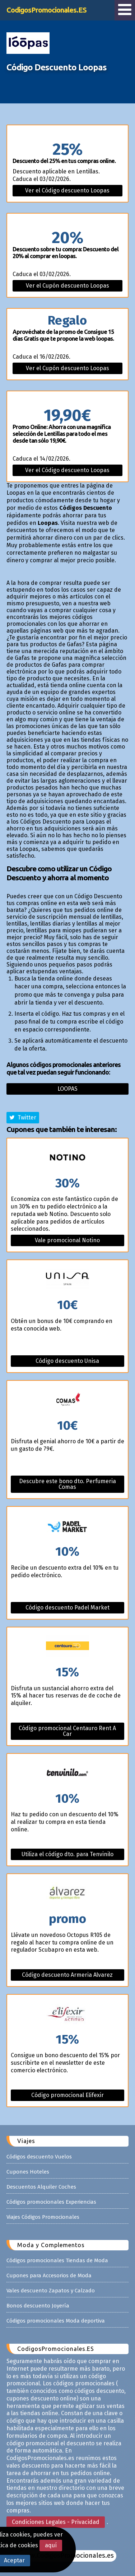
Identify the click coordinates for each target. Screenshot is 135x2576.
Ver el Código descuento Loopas (67, 190)
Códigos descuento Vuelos (39, 2156)
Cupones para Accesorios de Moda (49, 2275)
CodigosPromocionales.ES (46, 10)
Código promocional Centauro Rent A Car (67, 1731)
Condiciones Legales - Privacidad (55, 2522)
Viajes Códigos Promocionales (42, 2217)
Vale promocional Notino (67, 1240)
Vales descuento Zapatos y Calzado (50, 2290)
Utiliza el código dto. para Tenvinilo (67, 1854)
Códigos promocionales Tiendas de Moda (57, 2260)
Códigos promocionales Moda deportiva (55, 2321)
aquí (51, 2545)
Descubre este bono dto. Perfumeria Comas (67, 1484)
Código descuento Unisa (67, 1360)
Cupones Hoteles (27, 2172)
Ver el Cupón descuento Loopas (67, 285)
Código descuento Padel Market (67, 1607)
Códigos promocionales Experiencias (51, 2202)
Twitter (22, 1117)
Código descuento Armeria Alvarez (67, 1974)
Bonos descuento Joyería (37, 2305)
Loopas (67, 1088)
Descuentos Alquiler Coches (41, 2187)
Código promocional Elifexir (67, 2095)
